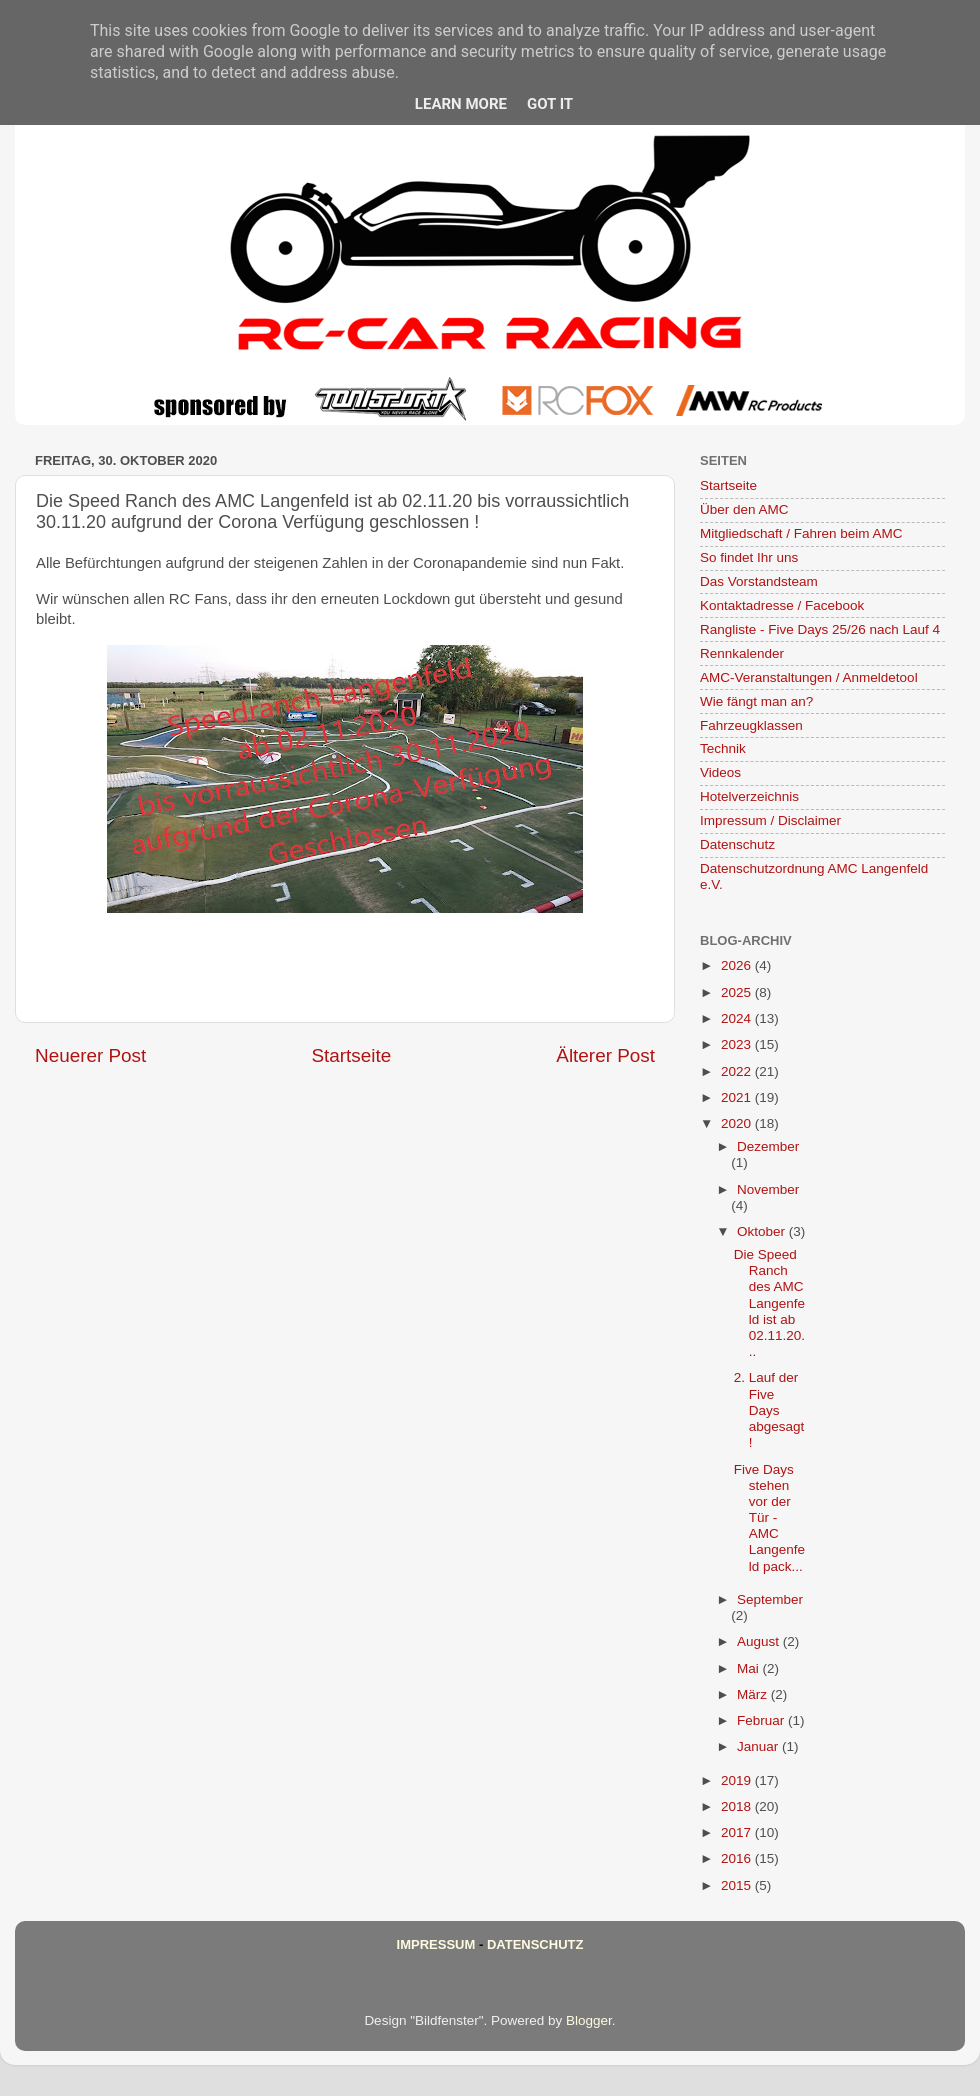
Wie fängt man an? (756, 701)
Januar (759, 1746)
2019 (738, 1780)
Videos (720, 772)
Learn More (461, 104)
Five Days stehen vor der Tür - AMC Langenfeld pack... (769, 1518)
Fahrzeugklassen (751, 725)
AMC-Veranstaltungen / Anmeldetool (809, 677)
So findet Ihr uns (749, 557)
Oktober (763, 1231)
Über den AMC (744, 509)
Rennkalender (742, 653)
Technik (723, 748)
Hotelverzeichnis (749, 796)
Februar (762, 1720)
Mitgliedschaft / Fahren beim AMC (801, 533)
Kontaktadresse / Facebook (782, 605)
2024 (738, 1018)
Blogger (589, 2020)
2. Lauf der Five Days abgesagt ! (769, 1410)
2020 (738, 1123)
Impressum (436, 1944)
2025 (738, 992)
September (770, 1599)
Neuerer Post (90, 1055)
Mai (750, 1668)
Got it (550, 104)
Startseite (351, 1055)
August (760, 1641)
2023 (738, 1044)
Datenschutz (737, 844)
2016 (738, 1858)
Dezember (768, 1146)
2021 (738, 1097)
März (754, 1694)
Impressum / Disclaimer (770, 820)
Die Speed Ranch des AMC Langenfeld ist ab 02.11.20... (769, 1303)
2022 (738, 1071)
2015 (738, 1885)
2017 (738, 1832)
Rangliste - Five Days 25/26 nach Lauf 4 (820, 629)
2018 (738, 1806)
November (768, 1189)
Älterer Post (605, 1055)
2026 (738, 965)
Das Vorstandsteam (759, 581)
